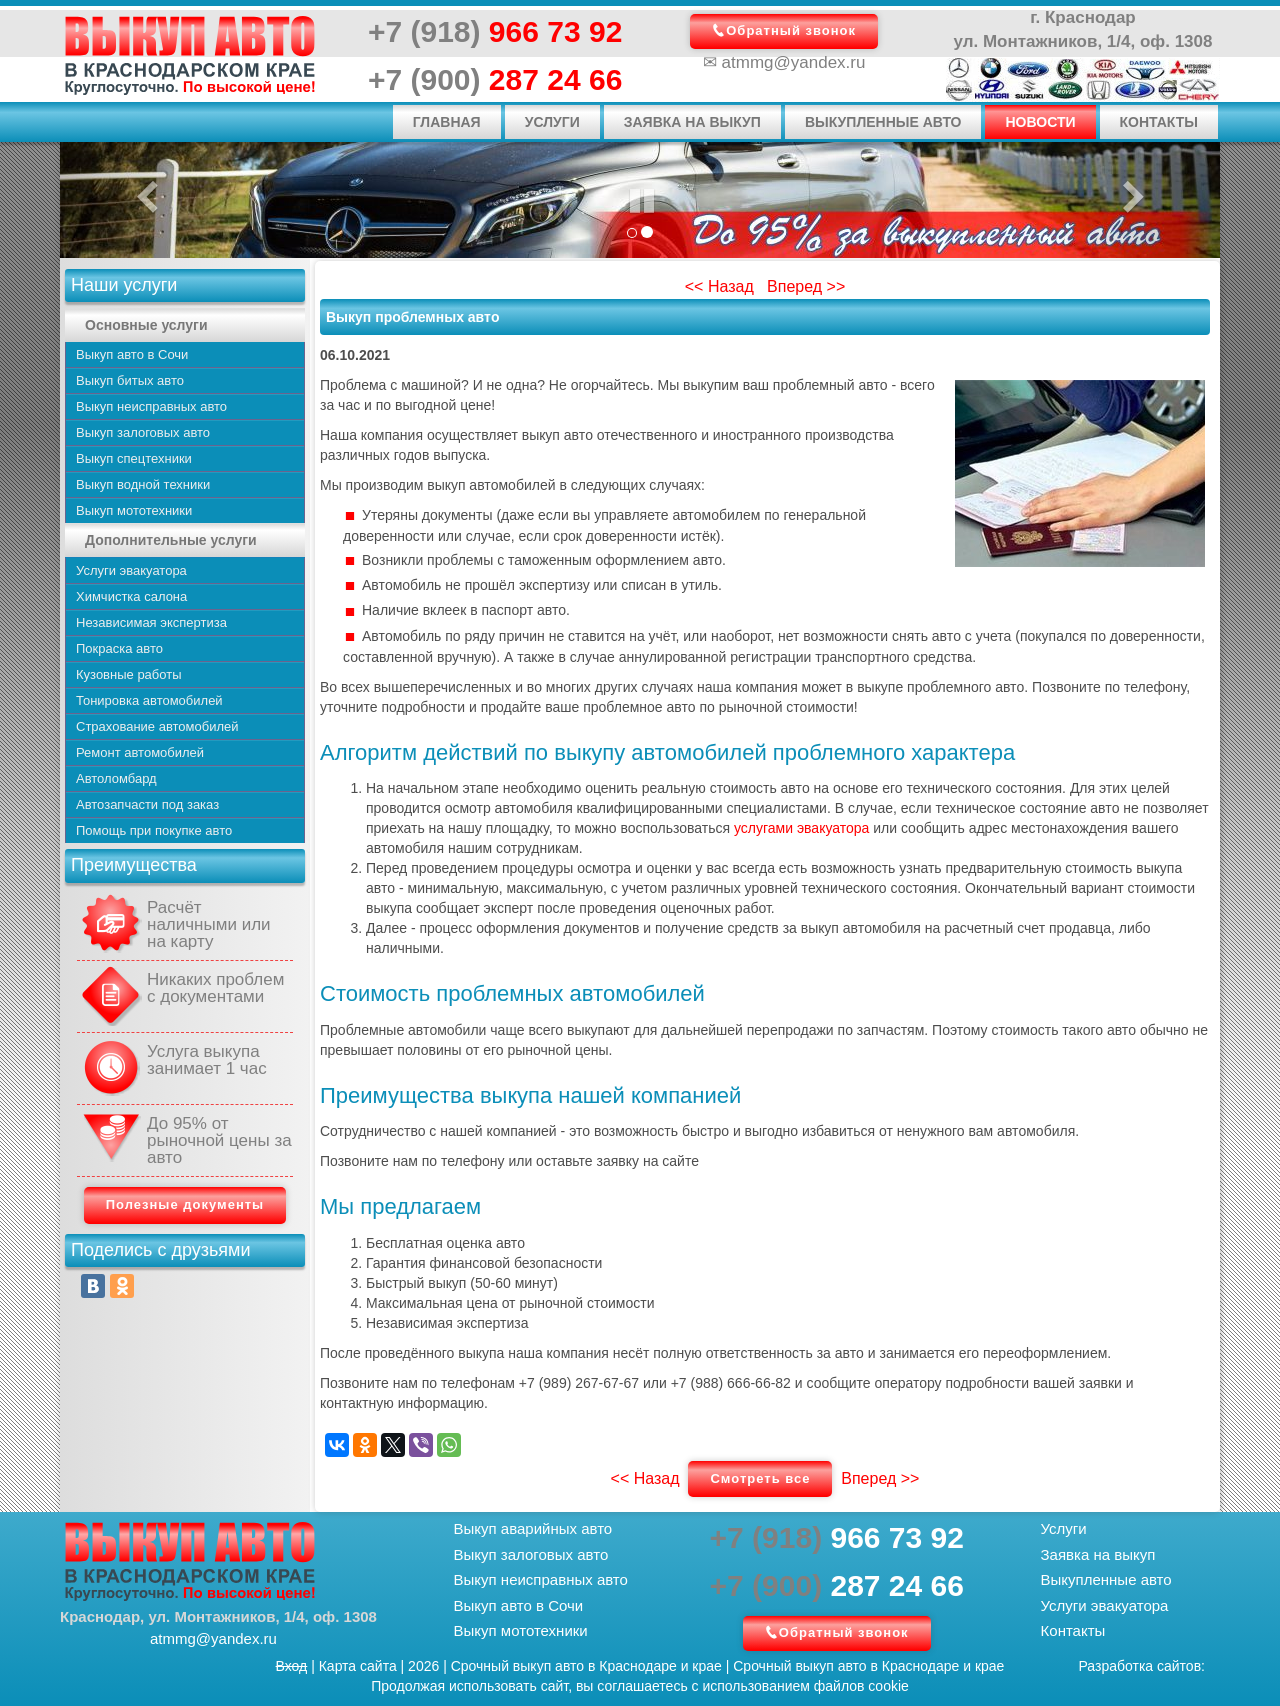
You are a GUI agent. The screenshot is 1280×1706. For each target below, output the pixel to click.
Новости (1040, 122)
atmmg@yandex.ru (794, 62)
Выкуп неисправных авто (541, 1579)
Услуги (552, 122)
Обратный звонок (791, 30)
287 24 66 (495, 79)
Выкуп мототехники (521, 1630)
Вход (292, 1666)
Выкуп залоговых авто (531, 1554)
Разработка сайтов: (1142, 1666)
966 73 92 (495, 31)
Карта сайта (358, 1666)
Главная (447, 122)
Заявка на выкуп (692, 122)
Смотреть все (760, 1478)
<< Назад (719, 286)
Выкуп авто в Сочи (519, 1605)
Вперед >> (806, 286)
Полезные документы (185, 1204)
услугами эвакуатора (801, 828)
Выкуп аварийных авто (533, 1528)
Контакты (1159, 122)
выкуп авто (548, 1666)
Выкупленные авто (883, 122)
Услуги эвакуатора (1105, 1605)
